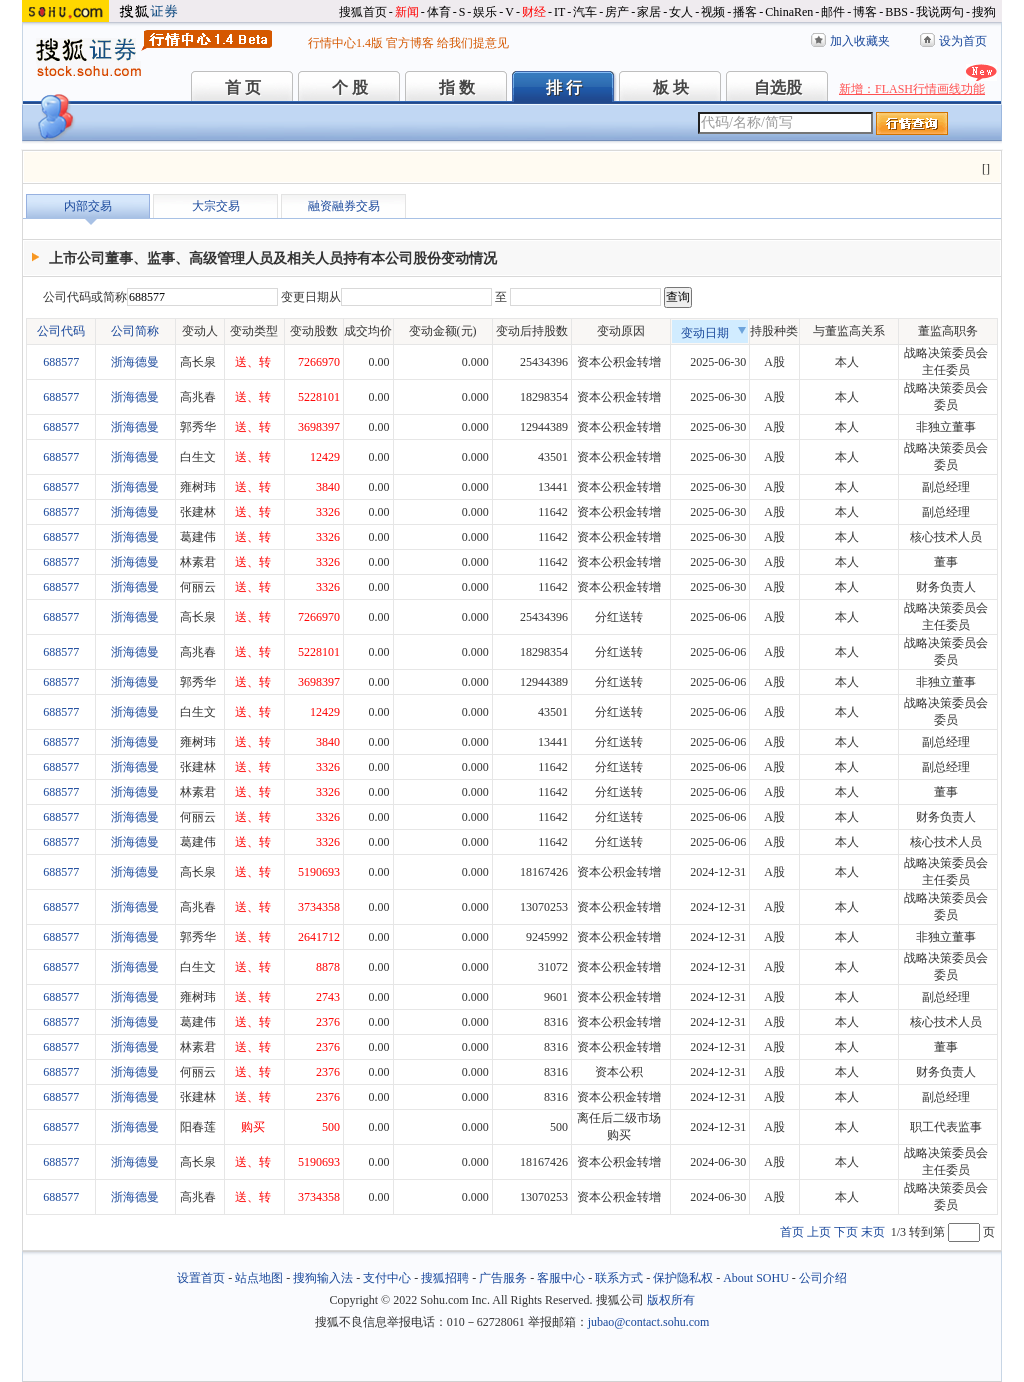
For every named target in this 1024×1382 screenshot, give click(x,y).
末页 (873, 1232)
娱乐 (485, 12)
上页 (819, 1232)
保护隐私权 (683, 1278)
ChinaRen (789, 12)
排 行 (564, 87)
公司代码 (61, 331)
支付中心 (387, 1278)
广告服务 (503, 1278)
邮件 (833, 12)
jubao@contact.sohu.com (649, 1322)
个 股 (350, 87)
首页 (792, 1232)
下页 (846, 1232)
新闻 (407, 12)
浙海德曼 (135, 362)
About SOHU (756, 1278)
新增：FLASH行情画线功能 (912, 89)
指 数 (457, 87)
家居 (649, 12)
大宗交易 (216, 206)
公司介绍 (823, 1278)
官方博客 (410, 43)
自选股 (778, 87)
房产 (617, 12)
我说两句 (940, 12)
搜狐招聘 (445, 1278)
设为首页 (963, 41)
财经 (534, 12)
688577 (61, 362)
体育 (439, 12)
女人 (681, 12)
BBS (896, 12)
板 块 (671, 87)
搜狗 (984, 12)
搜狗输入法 (323, 1278)
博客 (865, 12)
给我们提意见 (473, 43)
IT (559, 12)
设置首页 (201, 1278)
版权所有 (671, 1300)
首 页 (243, 87)
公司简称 (135, 331)
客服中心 (561, 1278)
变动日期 (714, 333)
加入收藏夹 (860, 41)
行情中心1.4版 (345, 43)
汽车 (585, 12)
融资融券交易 (344, 206)
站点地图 (259, 1278)
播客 (745, 12)
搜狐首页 (363, 12)
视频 (713, 12)
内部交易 (88, 206)
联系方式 (619, 1278)
